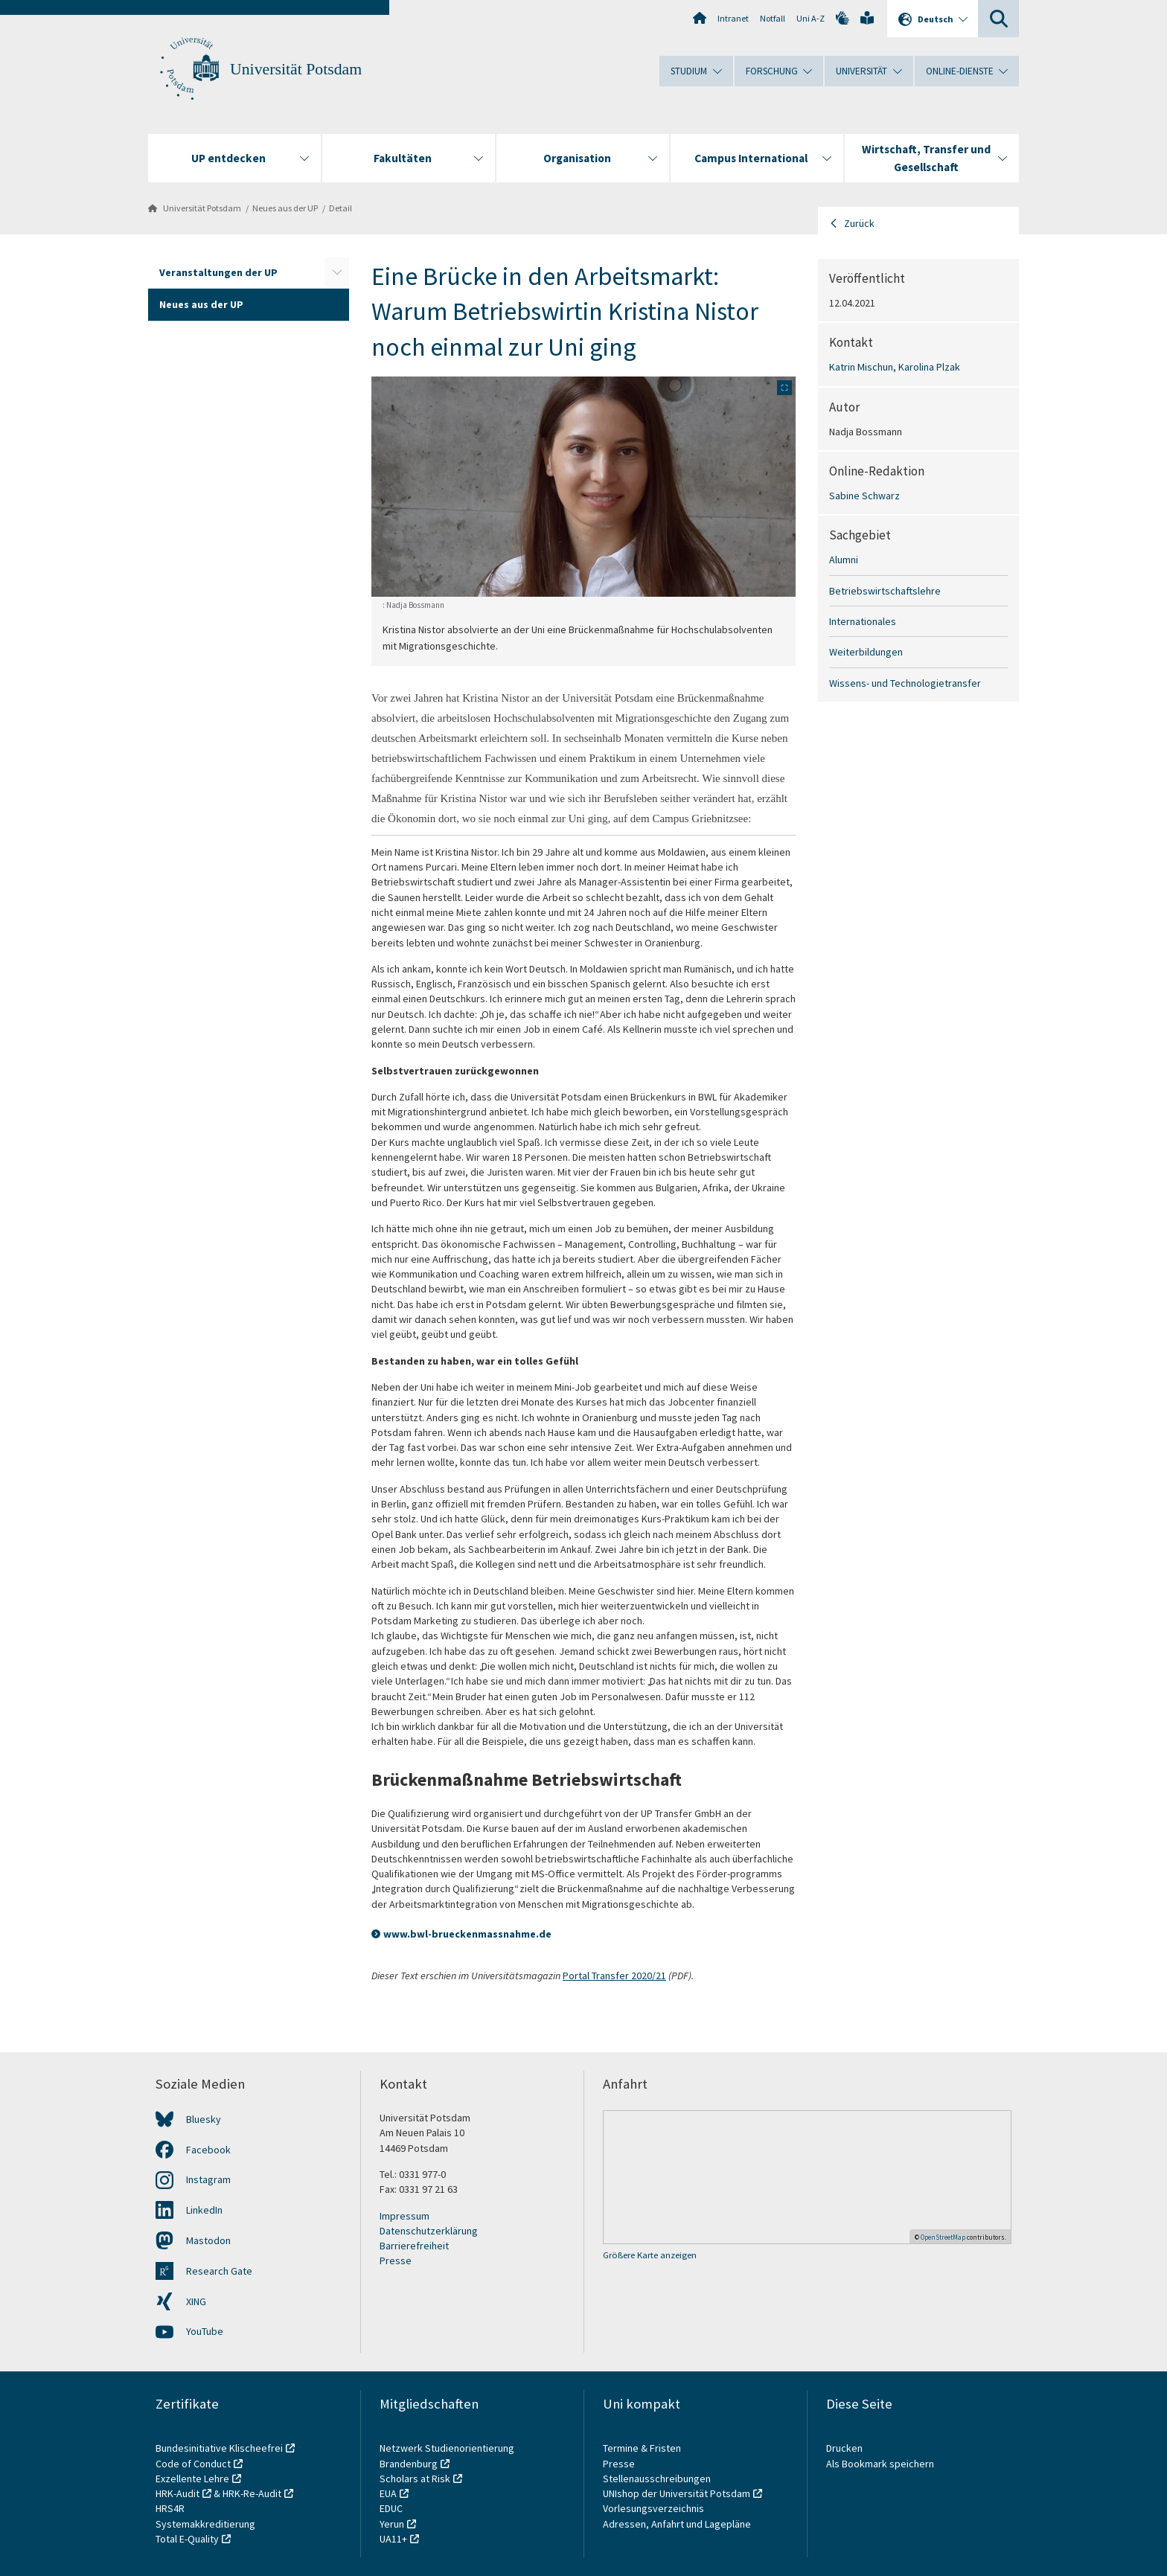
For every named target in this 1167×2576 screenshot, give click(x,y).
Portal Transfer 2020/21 (614, 1975)
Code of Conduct (193, 2463)
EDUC (391, 2508)
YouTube (204, 2331)
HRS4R (170, 2508)
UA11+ (393, 2538)
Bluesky (203, 2119)
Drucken (844, 2448)
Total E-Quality (187, 2538)
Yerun (392, 2524)
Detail (340, 208)
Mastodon (208, 2240)
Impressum (404, 2216)
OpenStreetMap (943, 2237)
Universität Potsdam (296, 69)
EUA (388, 2493)
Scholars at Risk (415, 2478)
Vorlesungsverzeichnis (654, 2508)
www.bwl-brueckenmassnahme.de (467, 1934)
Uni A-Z (810, 18)
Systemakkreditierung (205, 2524)
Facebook (208, 2149)
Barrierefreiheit (414, 2245)
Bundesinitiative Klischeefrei (219, 2448)
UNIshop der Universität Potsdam (676, 2493)
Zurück (859, 223)
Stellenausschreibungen (657, 2478)
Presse (396, 2260)
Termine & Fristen (643, 2448)
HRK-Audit (177, 2493)
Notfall (772, 18)
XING (196, 2301)
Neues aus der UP (285, 208)
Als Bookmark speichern (880, 2463)
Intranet (733, 18)
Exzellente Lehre (192, 2478)
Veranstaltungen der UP (218, 272)
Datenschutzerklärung (429, 2230)
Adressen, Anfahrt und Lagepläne (677, 2524)
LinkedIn (204, 2210)
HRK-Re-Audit (252, 2493)
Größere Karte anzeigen (650, 2255)
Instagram (208, 2179)
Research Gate (219, 2271)
